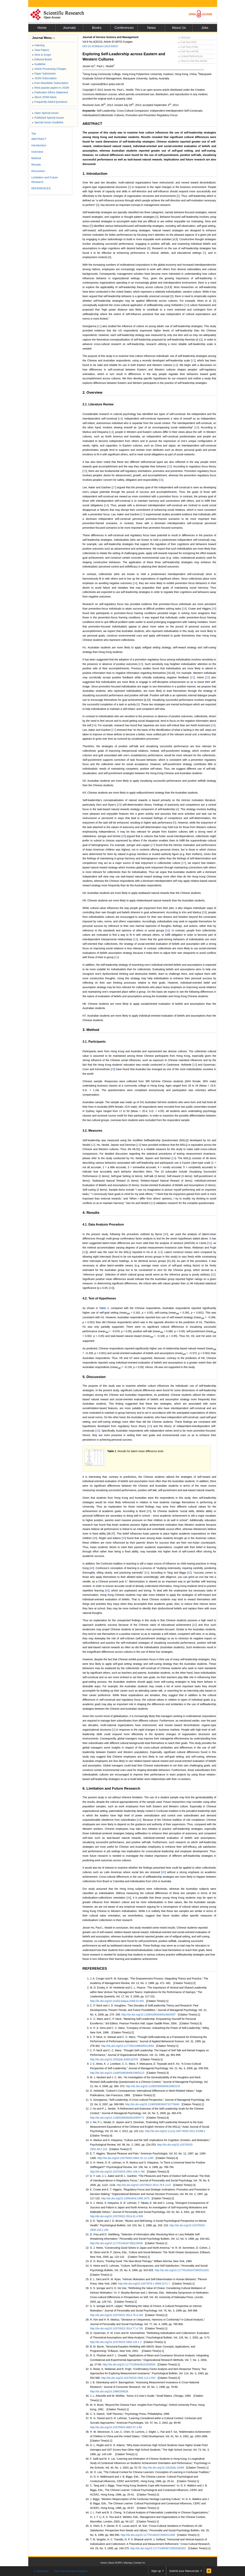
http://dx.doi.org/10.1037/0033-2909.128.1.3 (115, 2342)
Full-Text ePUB (188, 51)
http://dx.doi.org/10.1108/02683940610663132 (153, 2086)
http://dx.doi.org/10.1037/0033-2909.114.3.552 (128, 2377)
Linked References (190, 56)
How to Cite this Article (192, 60)
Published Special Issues (48, 117)
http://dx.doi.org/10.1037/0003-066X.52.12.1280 (125, 2158)
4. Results (90, 1213)
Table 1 (104, 1308)
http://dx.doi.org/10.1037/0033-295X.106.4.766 (117, 2171)
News (151, 28)
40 (91, 1568)
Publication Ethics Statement (50, 92)
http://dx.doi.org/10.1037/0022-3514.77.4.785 (116, 2328)
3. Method (90, 1030)
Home (41, 28)
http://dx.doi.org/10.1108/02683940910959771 (117, 2117)
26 (123, 836)
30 (165, 1234)
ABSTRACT (92, 124)
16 (161, 479)
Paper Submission (44, 73)
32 (84, 1252)
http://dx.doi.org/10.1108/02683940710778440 (152, 2104)
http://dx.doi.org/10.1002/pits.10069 (163, 2467)
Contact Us (139, 2562)
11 (99, 326)
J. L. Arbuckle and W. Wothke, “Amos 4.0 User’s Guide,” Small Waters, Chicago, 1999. (140, 2395)
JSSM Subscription (44, 78)
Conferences (124, 28)
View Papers (40, 49)
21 (192, 677)
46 (128, 1897)
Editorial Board (42, 59)
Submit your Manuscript (184, 2570)
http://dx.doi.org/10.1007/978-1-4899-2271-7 (144, 2283)
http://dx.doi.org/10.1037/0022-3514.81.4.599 (116, 2216)
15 (169, 466)
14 (120, 418)
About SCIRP (115, 2562)
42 (189, 1572)
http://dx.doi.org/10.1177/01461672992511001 (182, 2270)
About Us (179, 28)
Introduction (38, 145)
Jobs (204, 28)
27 (152, 845)
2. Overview (92, 392)
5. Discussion (94, 1377)
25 (119, 804)
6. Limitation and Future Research (111, 1788)
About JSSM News (44, 97)
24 (94, 725)
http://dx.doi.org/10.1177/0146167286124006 (116, 2243)
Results (36, 164)
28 (204, 912)
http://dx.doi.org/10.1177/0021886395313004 (127, 2045)
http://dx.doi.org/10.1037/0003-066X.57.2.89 (116, 2427)
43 (107, 1590)
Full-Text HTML (188, 46)
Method (36, 158)
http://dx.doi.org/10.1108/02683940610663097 (149, 2014)
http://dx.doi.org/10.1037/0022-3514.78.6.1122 (144, 2184)
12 (193, 360)
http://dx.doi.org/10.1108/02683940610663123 (117, 2072)
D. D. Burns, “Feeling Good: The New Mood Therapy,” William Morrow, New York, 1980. (141, 2261)
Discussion (38, 171)
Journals (69, 28)
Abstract (184, 37)
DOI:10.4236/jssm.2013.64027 (100, 46)
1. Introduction (94, 174)
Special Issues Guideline (47, 122)
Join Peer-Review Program (71, 2571)
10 (186, 305)
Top (33, 133)
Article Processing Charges (49, 68)
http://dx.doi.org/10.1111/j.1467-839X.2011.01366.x (175, 2131)
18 (184, 608)
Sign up (156, 2570)
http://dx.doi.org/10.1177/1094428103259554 (129, 2364)
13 (175, 365)
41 (146, 1572)
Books (96, 28)
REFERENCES (94, 1968)
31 (209, 1243)
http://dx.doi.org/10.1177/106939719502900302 (158, 2548)
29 (113, 1069)
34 (111, 1287)
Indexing (38, 45)
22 (207, 677)
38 (94, 1538)
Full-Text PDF (187, 42)
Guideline (38, 64)
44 (139, 1819)
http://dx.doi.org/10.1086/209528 (109, 2391)
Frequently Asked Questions (49, 101)
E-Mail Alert (41, 2571)
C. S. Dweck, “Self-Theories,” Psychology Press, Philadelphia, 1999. (130, 2413)
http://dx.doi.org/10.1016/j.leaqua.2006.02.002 (117, 2000)
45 (163, 1872)
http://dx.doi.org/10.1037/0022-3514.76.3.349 (116, 2315)
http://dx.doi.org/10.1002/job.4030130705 (114, 2059)
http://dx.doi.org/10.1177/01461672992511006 (148, 2534)
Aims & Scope (41, 54)
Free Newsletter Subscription (50, 82)
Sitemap (127, 2562)
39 (123, 1538)
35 (148, 1511)
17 (114, 487)
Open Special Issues (45, 112)
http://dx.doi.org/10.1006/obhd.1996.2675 (125, 2198)
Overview (37, 151)
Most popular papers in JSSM (50, 87)
